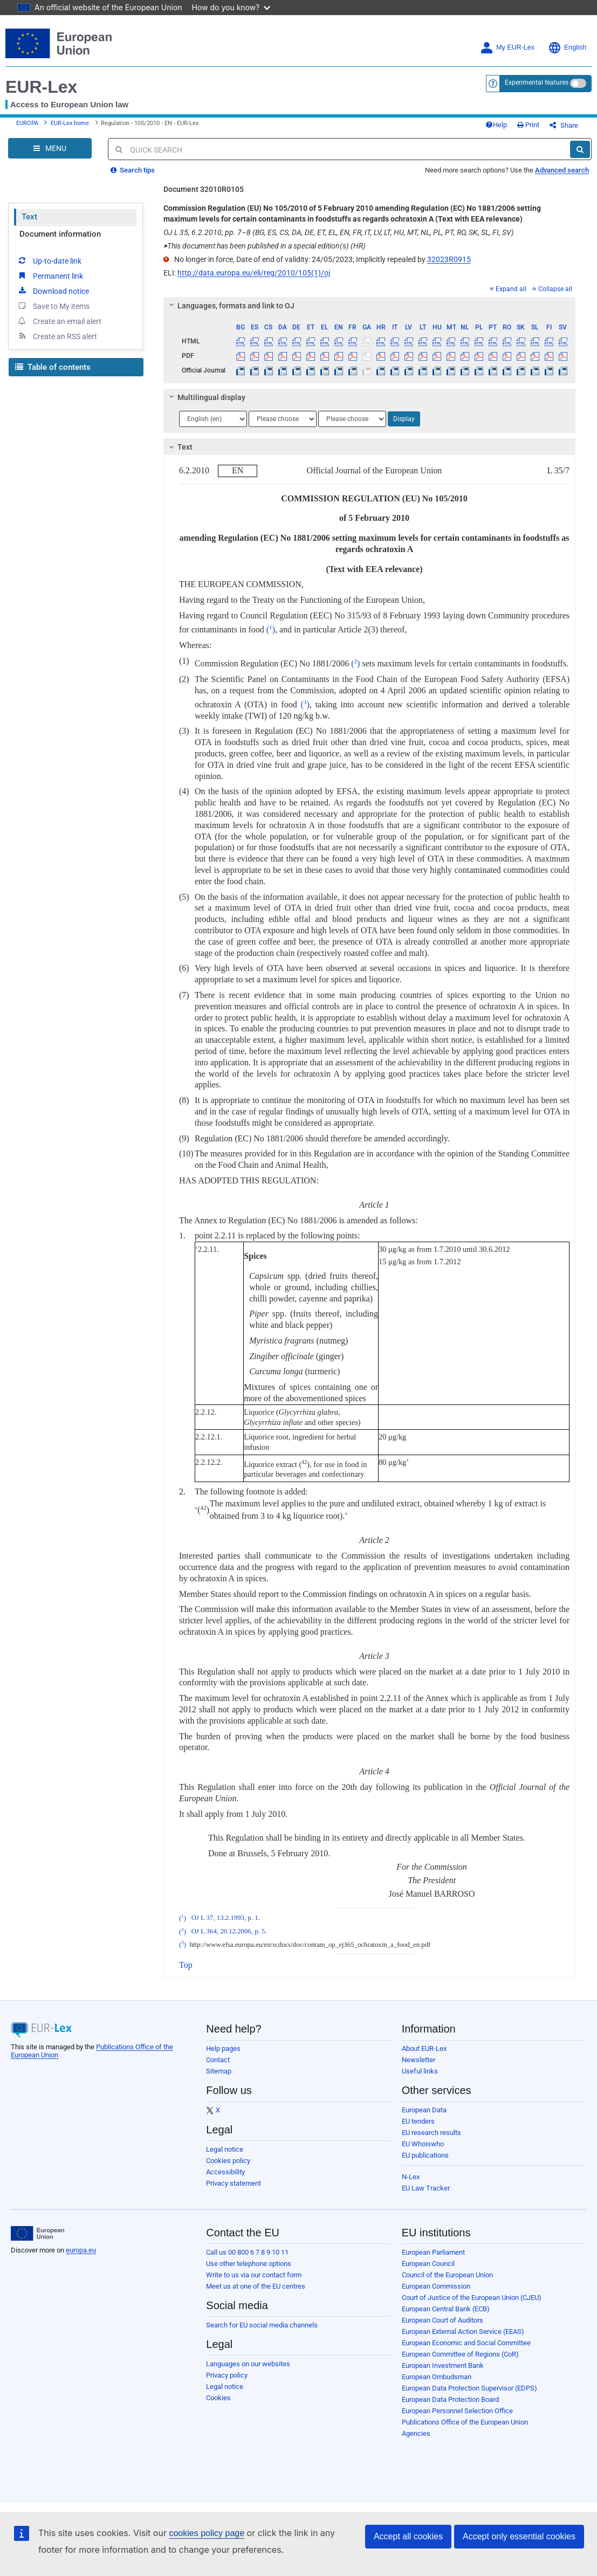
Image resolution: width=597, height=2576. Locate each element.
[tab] (369, 306)
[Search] (580, 149)
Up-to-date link (49, 260)
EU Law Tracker (426, 2188)
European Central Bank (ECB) (446, 2309)
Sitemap (218, 2071)
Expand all (508, 289)
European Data (424, 2110)
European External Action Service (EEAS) (463, 2331)
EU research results (431, 2133)
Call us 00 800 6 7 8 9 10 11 (247, 2252)
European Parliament (433, 2252)
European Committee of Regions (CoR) (460, 2354)
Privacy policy (227, 2375)
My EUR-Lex (507, 47)
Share (564, 125)
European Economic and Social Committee (466, 2343)
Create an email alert (59, 320)
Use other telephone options (248, 2264)
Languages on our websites (248, 2364)
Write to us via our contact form (253, 2275)
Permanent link (50, 275)
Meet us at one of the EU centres (255, 2286)
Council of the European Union (447, 2275)
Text (29, 217)
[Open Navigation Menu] (50, 148)
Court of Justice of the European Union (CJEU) (471, 2297)
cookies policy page (206, 2533)
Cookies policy (228, 2161)
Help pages (223, 2048)
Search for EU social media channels (262, 2325)
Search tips (133, 170)
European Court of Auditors (442, 2320)
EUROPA (27, 123)
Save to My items (53, 305)
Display (404, 419)
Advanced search (562, 170)
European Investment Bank (443, 2365)
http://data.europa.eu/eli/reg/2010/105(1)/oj (253, 272)
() (270, 629)
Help (496, 125)
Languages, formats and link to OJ (230, 305)
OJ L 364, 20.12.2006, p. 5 (228, 1932)
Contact (218, 2060)
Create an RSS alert (57, 335)
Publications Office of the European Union (465, 2422)
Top (186, 1964)
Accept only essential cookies (519, 2536)
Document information (60, 234)
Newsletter (418, 2060)
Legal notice (224, 2149)
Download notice (53, 290)
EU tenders (418, 2121)
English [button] (567, 47)
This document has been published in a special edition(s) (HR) (264, 246)
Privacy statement (233, 2183)
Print (528, 125)
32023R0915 (449, 259)
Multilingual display (206, 397)
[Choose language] (213, 419)
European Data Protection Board (450, 2399)
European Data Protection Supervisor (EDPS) (469, 2388)
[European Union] (37, 2233)
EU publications (425, 2155)
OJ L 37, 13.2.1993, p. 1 (224, 1918)
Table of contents (53, 367)
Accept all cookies (408, 2536)
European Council (428, 2264)
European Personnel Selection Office (457, 2411)
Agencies (416, 2433)
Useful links (420, 2071)
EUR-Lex (41, 87)
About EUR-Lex (424, 2048)
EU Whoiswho (423, 2144)
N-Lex (411, 2177)
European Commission (436, 2286)
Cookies (218, 2398)
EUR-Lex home (70, 123)
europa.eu (81, 2250)
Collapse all (552, 289)
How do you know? (231, 7)
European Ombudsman (436, 2377)
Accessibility (225, 2172)
